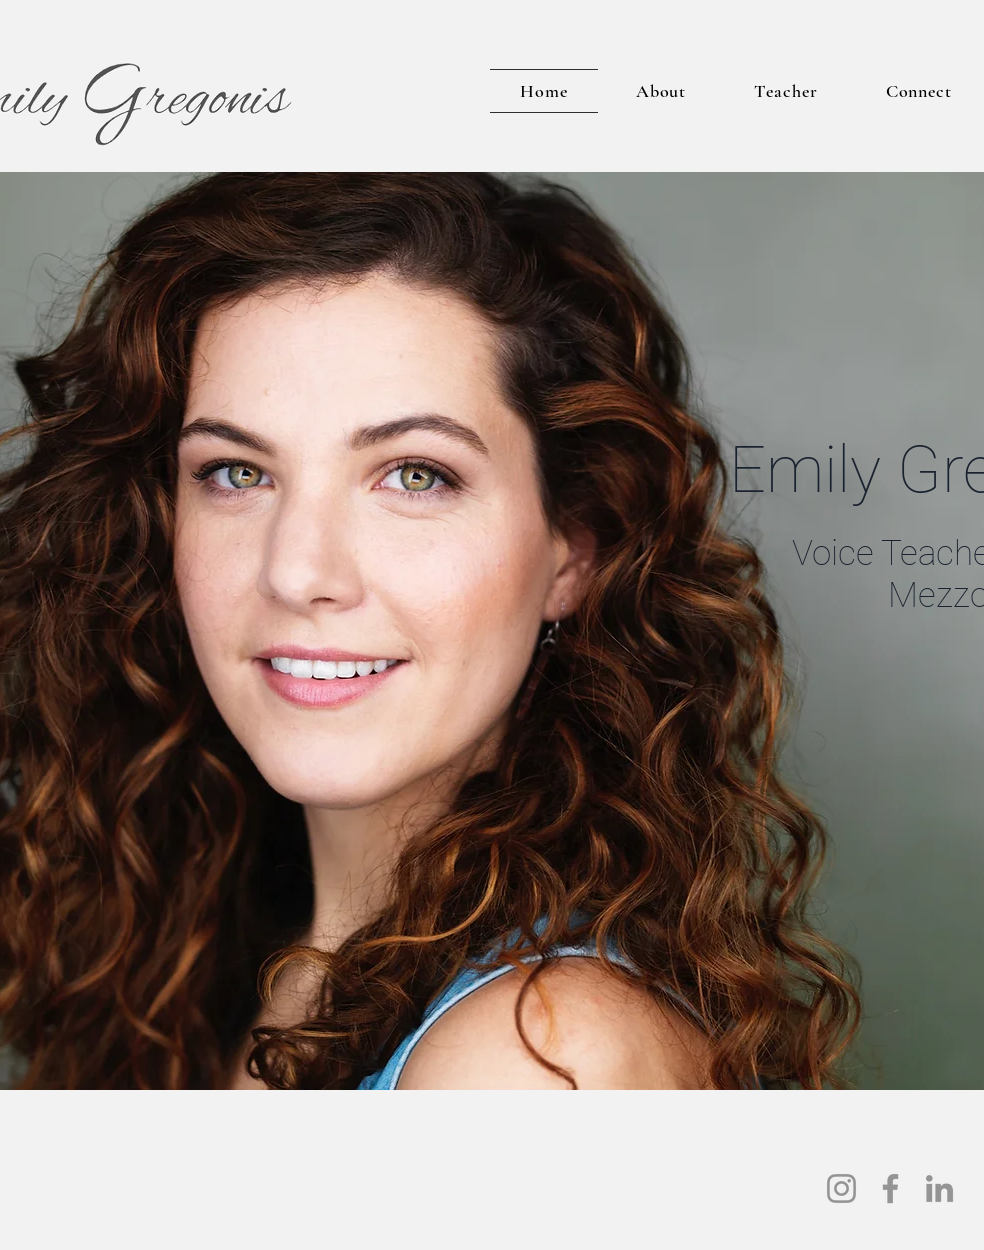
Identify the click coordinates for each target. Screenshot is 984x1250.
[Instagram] (841, 1188)
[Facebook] (890, 1188)
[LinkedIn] (939, 1188)
